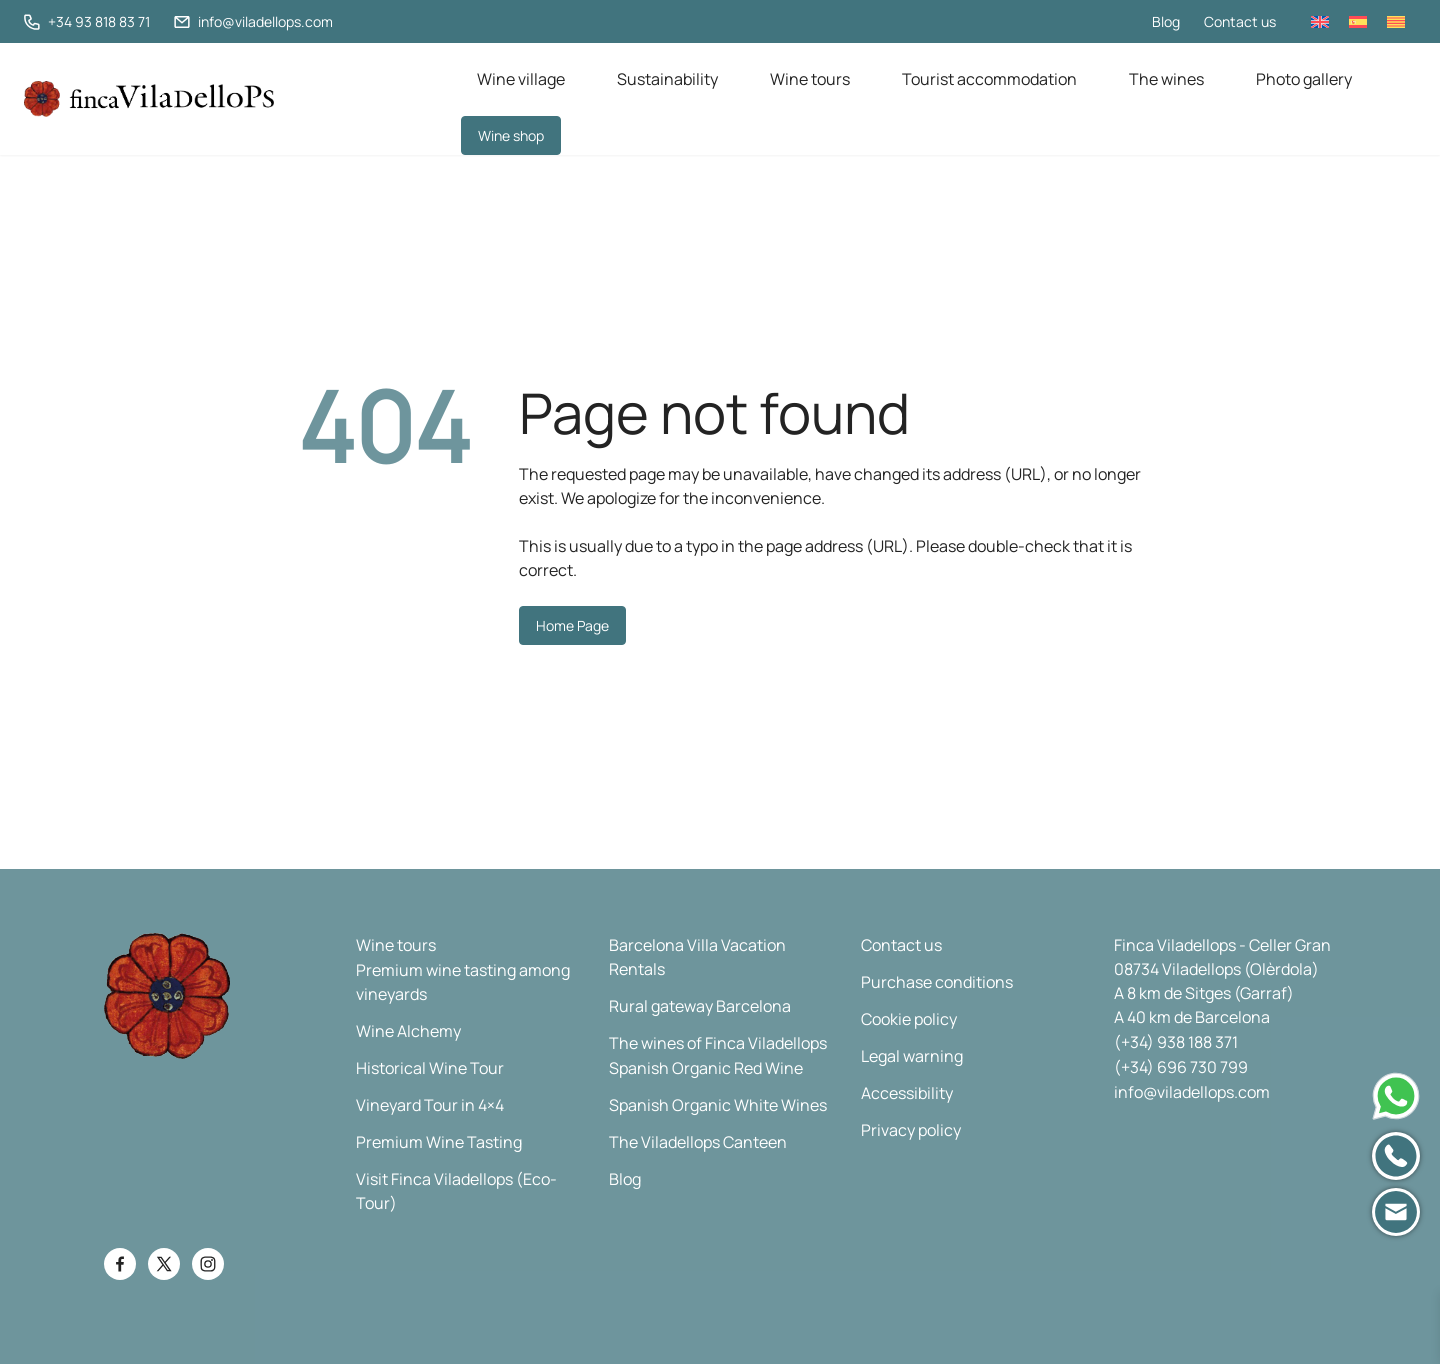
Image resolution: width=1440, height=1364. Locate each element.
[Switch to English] (1320, 21)
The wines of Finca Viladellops (718, 1043)
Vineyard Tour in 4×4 (430, 1105)
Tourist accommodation (989, 79)
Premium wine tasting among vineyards (463, 982)
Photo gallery (1304, 79)
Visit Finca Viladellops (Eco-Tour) (456, 1191)
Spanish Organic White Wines (718, 1105)
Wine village (521, 79)
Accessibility (907, 1093)
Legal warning (912, 1056)
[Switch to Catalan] (1396, 21)
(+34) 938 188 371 (1176, 1042)
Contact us (1240, 21)
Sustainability (667, 79)
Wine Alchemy (408, 1031)
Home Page (572, 625)
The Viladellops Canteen (698, 1142)
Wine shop (511, 135)
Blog (1166, 21)
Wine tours (810, 79)
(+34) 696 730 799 (1181, 1067)
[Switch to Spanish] (1358, 21)
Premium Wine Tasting (439, 1142)
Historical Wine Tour (430, 1068)
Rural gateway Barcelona (700, 1006)
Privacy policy (911, 1130)
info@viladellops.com (1192, 1092)
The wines (1166, 79)
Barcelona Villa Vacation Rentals (697, 957)
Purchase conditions (937, 982)
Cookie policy (909, 1019)
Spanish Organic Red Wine (706, 1068)
